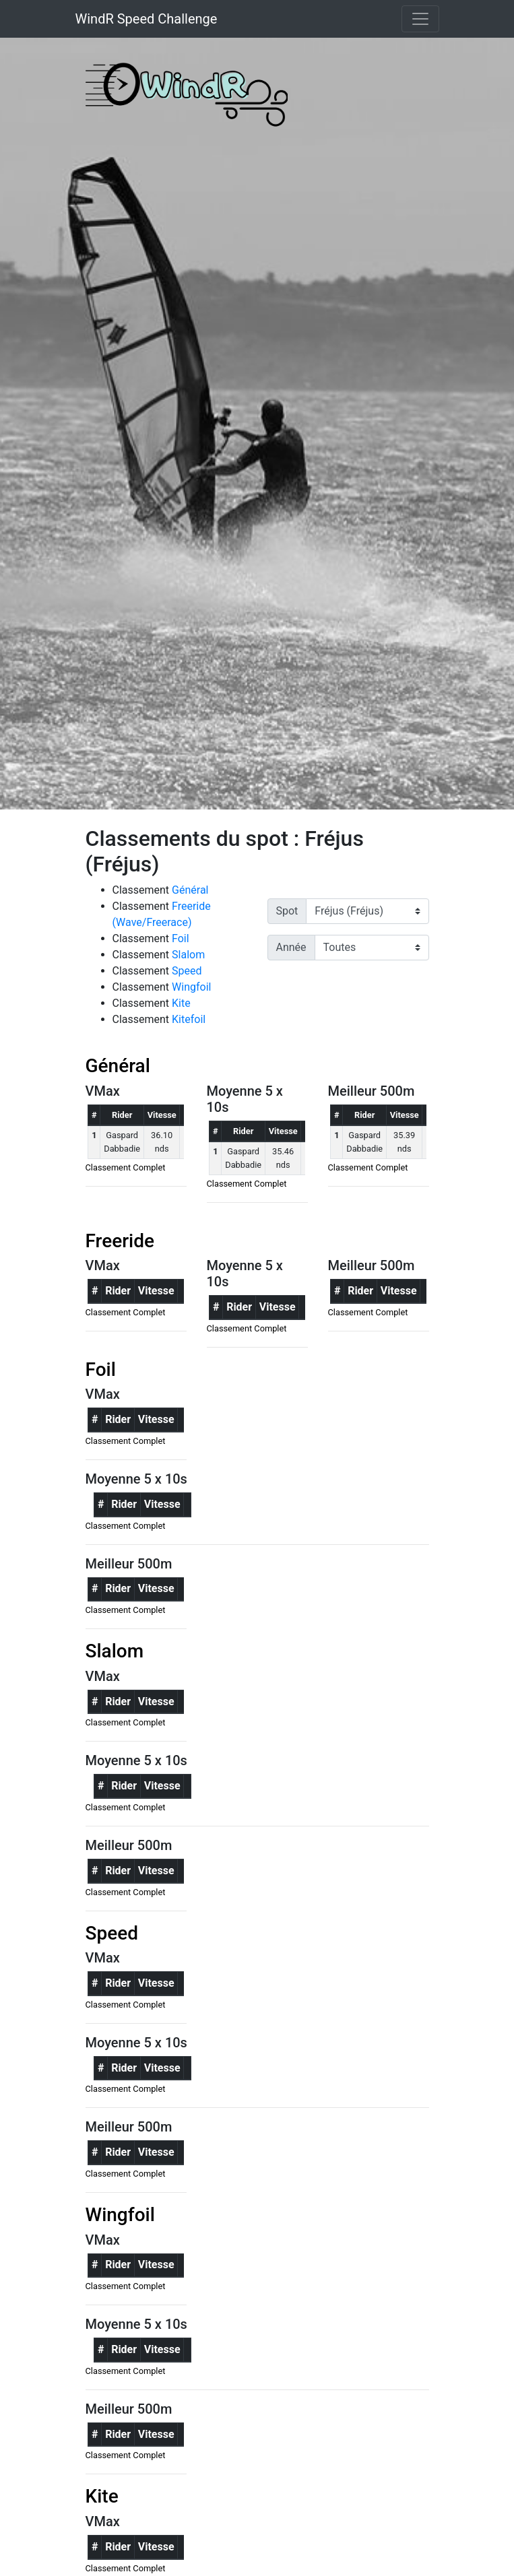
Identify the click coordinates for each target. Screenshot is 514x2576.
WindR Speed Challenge (146, 19)
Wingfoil (191, 987)
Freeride (120, 1241)
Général (190, 890)
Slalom (188, 954)
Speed (186, 970)
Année (291, 947)
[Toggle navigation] (420, 18)
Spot (287, 910)
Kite (181, 1003)
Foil (180, 938)
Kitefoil (188, 1019)
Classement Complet (126, 1167)
